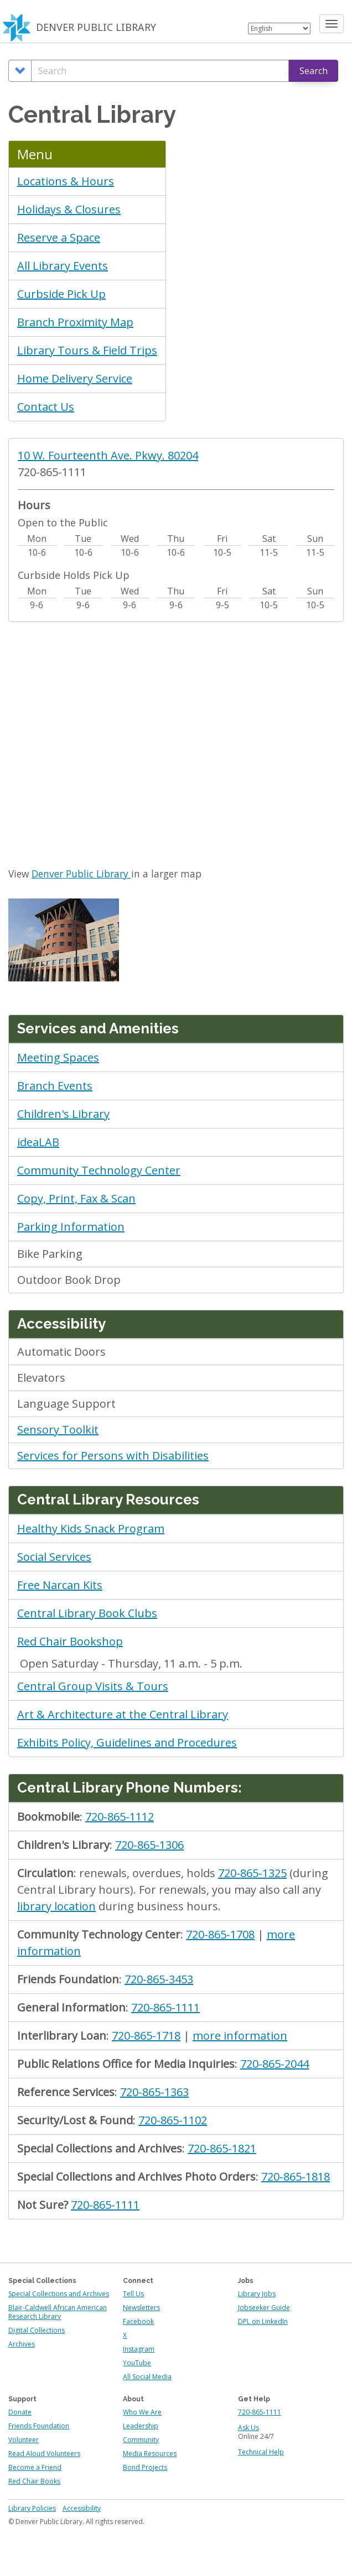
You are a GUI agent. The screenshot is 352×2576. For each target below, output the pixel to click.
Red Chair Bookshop (70, 1641)
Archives (21, 2344)
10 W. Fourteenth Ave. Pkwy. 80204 (108, 455)
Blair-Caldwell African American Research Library (57, 2312)
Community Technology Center (98, 1170)
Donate (20, 2412)
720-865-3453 (159, 1979)
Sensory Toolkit (58, 1429)
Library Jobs (257, 2293)
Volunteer (23, 2439)
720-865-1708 (220, 1934)
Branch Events (54, 1085)
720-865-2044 (274, 2063)
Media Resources (150, 2453)
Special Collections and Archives (58, 2293)
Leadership (140, 2426)
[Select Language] (279, 28)
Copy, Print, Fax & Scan (76, 1198)
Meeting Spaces (58, 1057)
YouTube (137, 2363)
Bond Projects (145, 2467)
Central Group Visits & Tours (92, 1686)
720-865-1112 (119, 1816)
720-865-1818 (295, 2176)
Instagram (138, 2349)
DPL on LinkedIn (263, 2321)
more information (240, 2035)
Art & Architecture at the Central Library (122, 1714)
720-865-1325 (252, 1873)
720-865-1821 (222, 2148)
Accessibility (82, 2508)
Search (313, 71)
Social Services (54, 1556)
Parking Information (71, 1226)
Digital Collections (36, 2330)
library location (56, 1906)
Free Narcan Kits (59, 1584)
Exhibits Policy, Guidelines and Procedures (127, 1742)
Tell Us (133, 2293)
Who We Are (142, 2412)
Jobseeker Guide (264, 2307)
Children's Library (63, 1113)
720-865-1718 (146, 2035)
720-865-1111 (165, 2007)
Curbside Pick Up (61, 293)
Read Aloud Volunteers (44, 2453)
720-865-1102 (172, 2120)
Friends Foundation (38, 2426)
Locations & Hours (65, 181)
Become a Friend (34, 2467)
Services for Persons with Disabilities (113, 1455)
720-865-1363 (154, 2091)
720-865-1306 (149, 1844)
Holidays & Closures (69, 209)
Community (141, 2439)
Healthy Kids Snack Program (90, 1528)
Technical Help (261, 2452)
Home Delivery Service (74, 378)
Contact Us (45, 406)
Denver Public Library (81, 873)
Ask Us (248, 2427)
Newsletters (141, 2307)
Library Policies (32, 2508)
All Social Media (147, 2376)
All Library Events (62, 265)
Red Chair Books (34, 2481)
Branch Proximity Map (75, 322)
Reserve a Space (58, 237)
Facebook (138, 2321)
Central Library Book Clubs (87, 1613)
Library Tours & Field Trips (87, 350)
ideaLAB (38, 1142)
